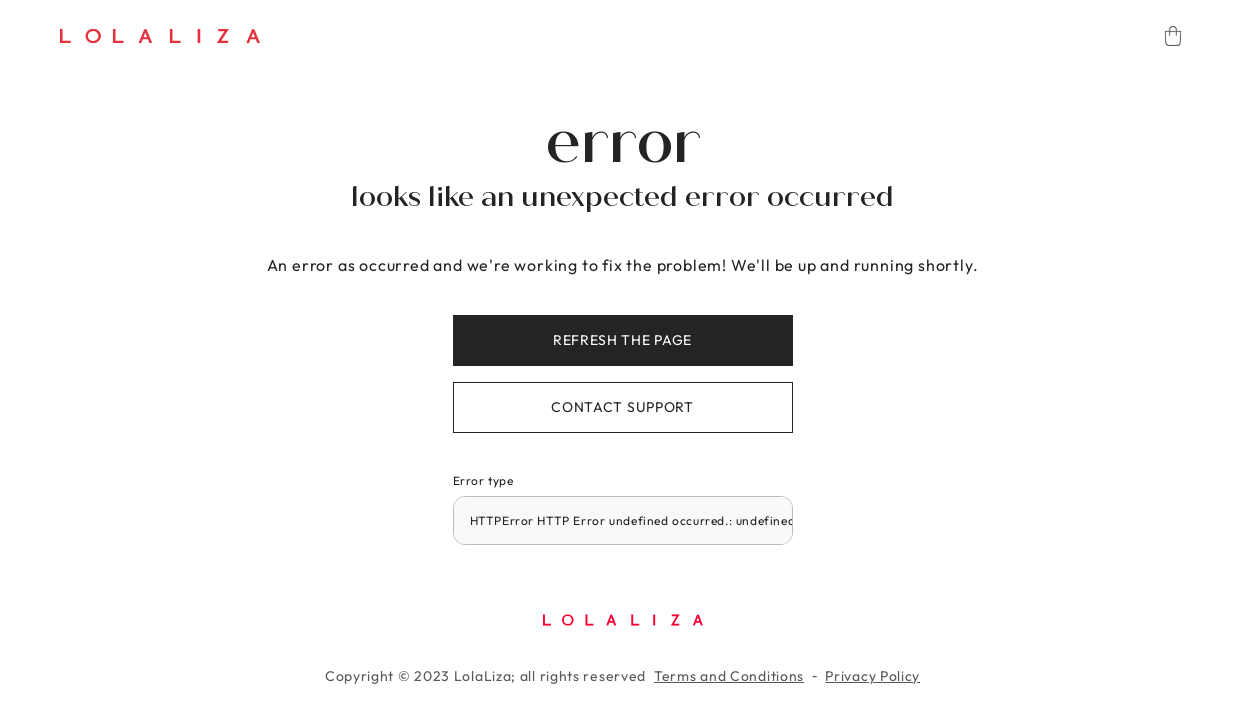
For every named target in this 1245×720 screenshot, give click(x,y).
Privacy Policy (872, 676)
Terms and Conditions (729, 676)
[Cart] (1173, 36)
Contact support (622, 407)
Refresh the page (622, 340)
